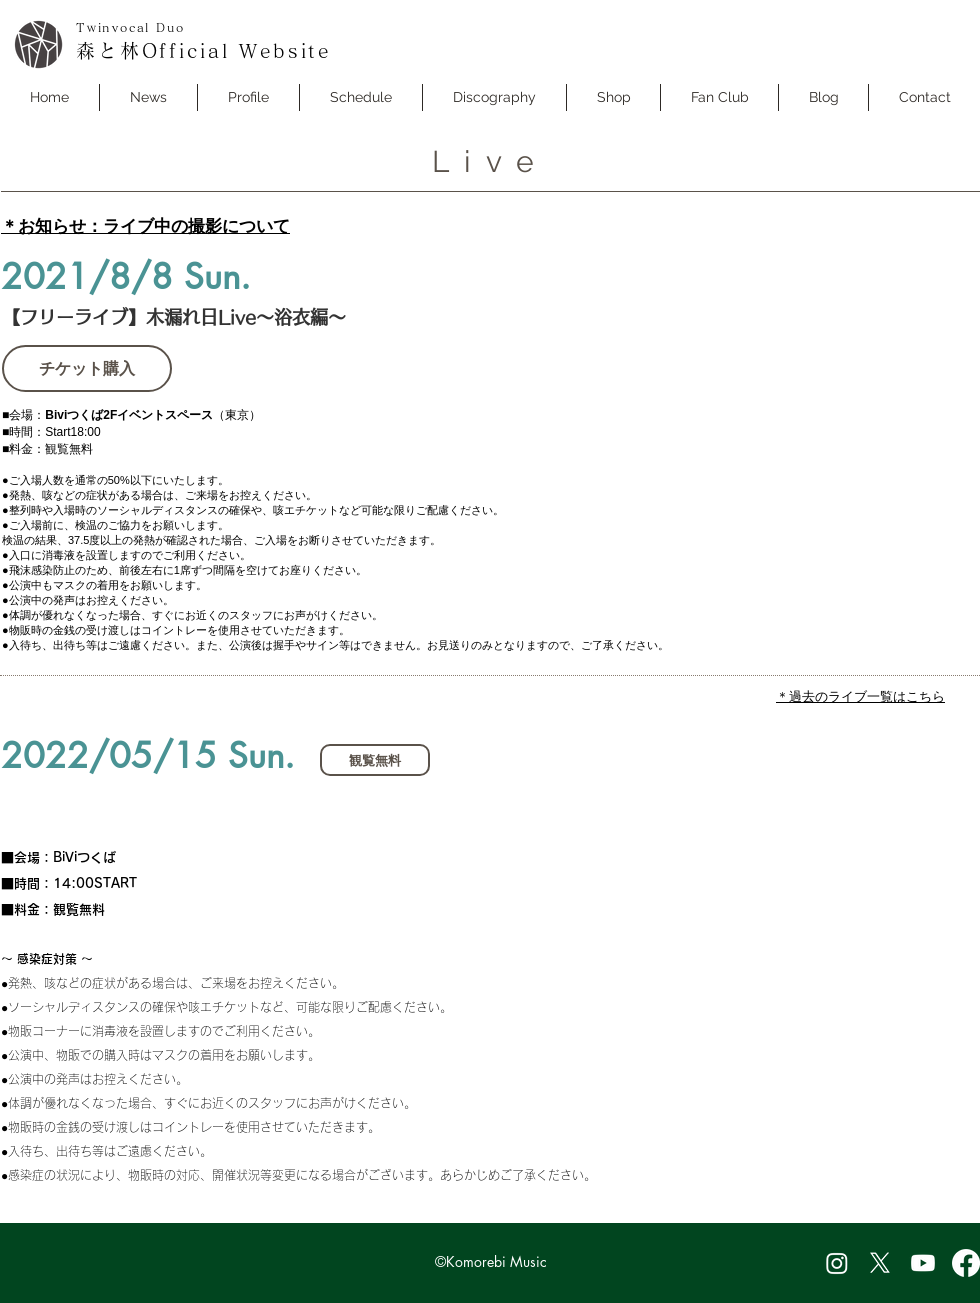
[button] (361, 97)
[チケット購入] (87, 368)
